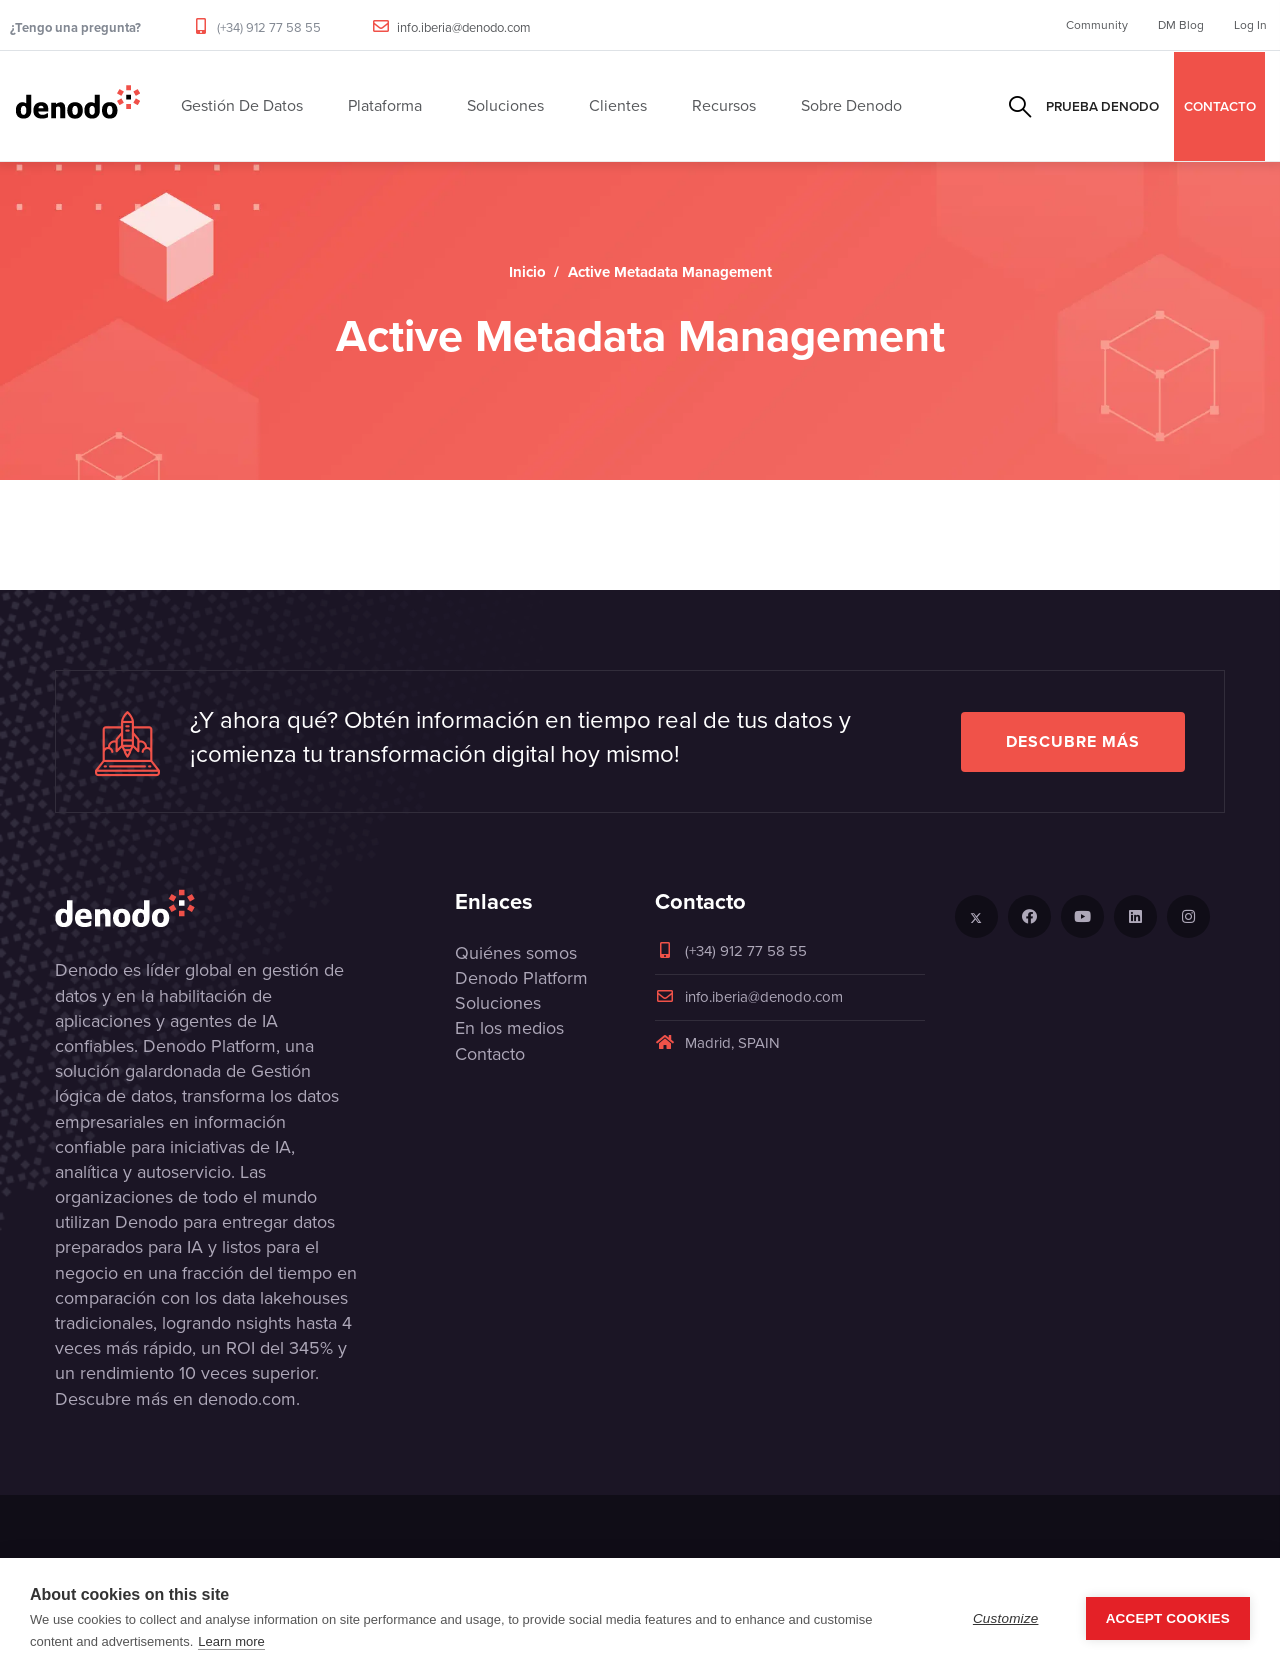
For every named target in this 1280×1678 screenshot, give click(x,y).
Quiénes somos (516, 953)
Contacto (490, 1054)
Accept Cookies (1168, 1618)
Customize (1006, 1618)
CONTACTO (1220, 106)
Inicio (527, 272)
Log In (1250, 25)
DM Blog (1181, 25)
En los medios (509, 1028)
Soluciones (498, 1003)
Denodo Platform (521, 978)
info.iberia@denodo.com (464, 27)
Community (1097, 25)
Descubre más (1073, 741)
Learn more (231, 1641)
